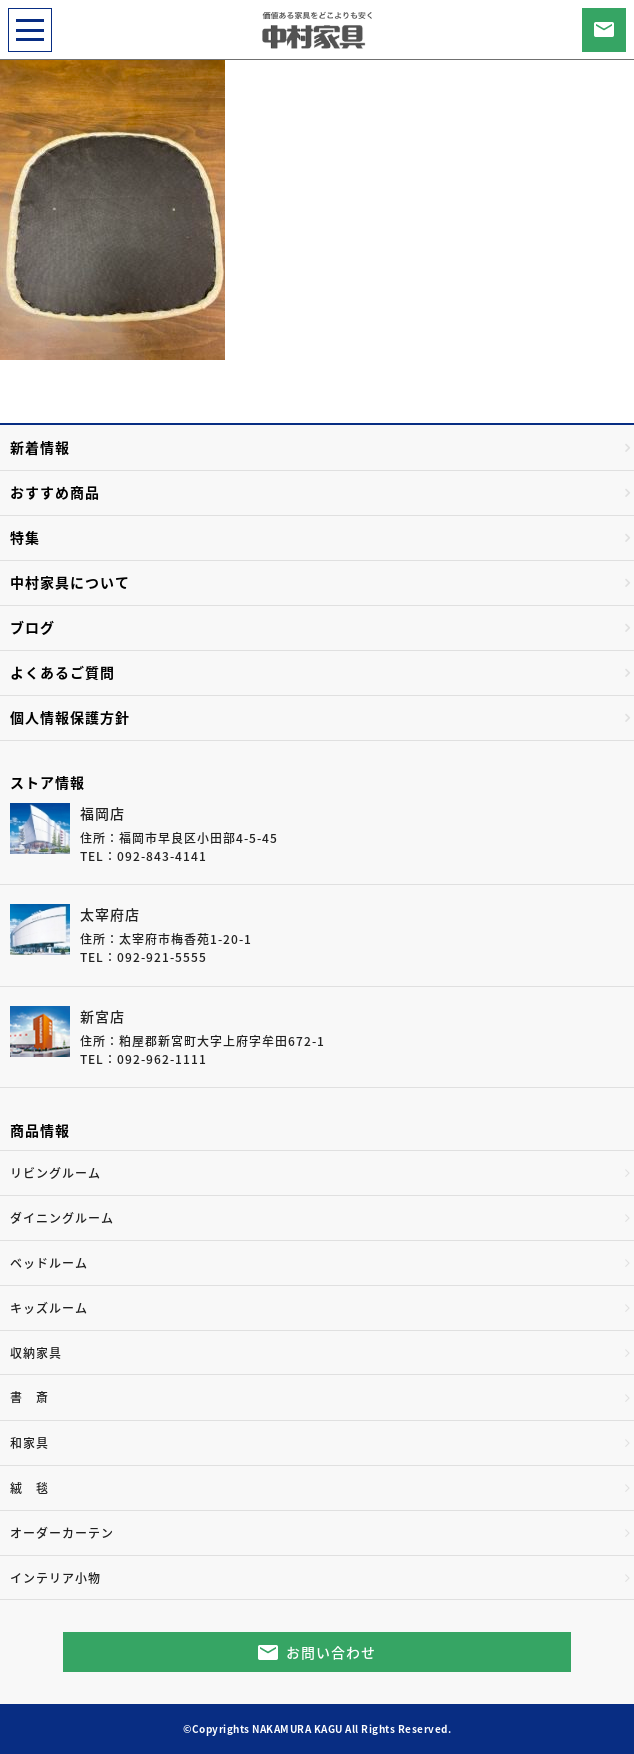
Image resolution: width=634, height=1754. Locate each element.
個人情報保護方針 (70, 717)
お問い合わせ (331, 1652)
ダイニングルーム (62, 1218)
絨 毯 (29, 1488)
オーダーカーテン (62, 1533)
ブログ (32, 627)
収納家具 (36, 1353)
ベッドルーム (49, 1263)
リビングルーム (55, 1173)
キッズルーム (49, 1308)
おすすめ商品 (55, 492)
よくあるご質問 (62, 672)
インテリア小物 (55, 1578)
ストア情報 (47, 782)
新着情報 (40, 447)
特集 (25, 537)
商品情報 (40, 1130)
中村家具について (70, 582)
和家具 (29, 1443)
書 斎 (29, 1397)
